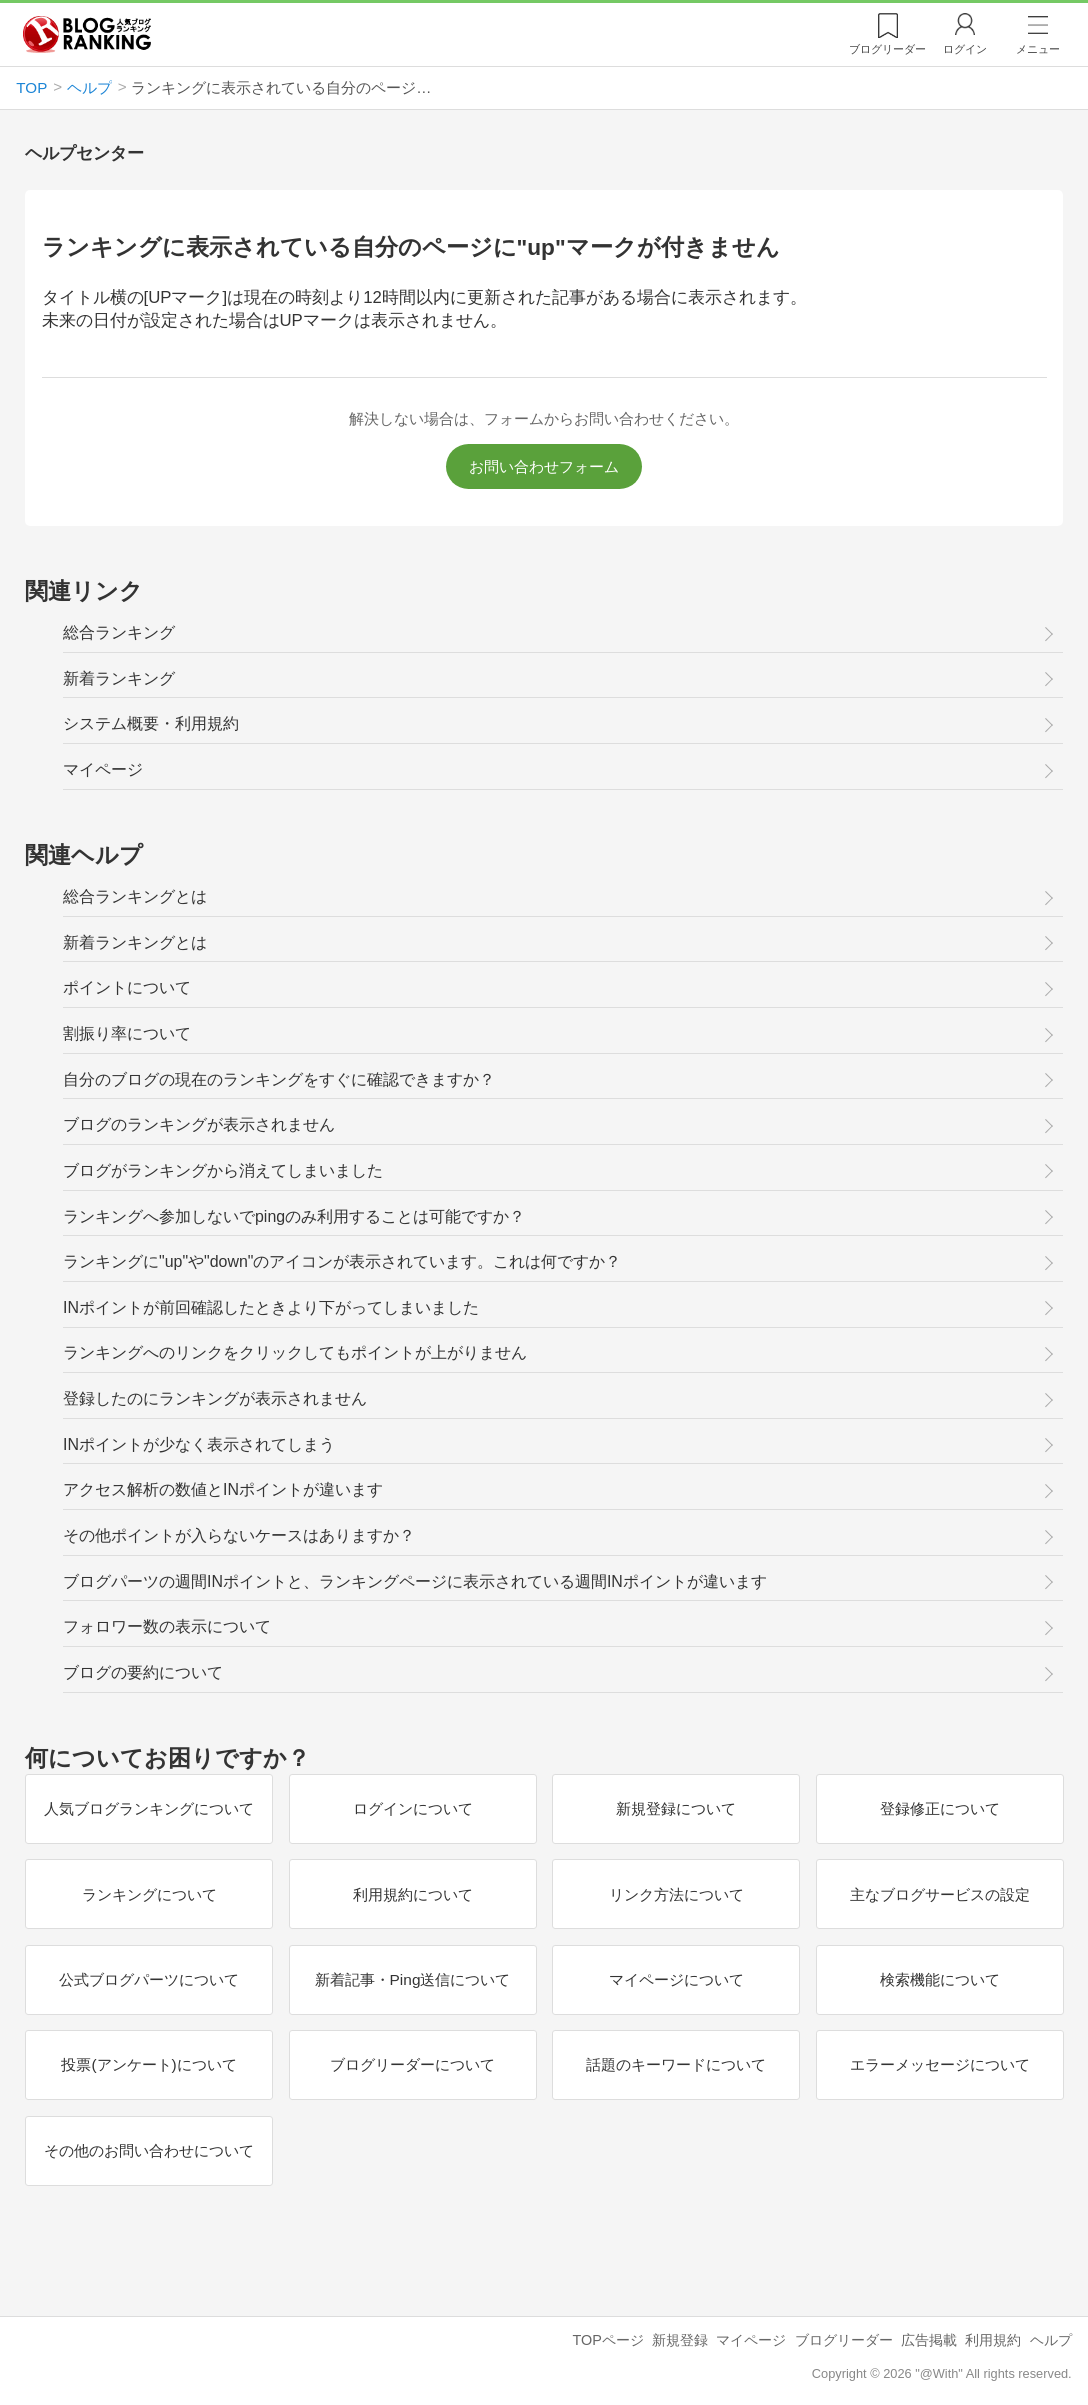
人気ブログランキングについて (149, 1808)
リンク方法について (675, 1894)
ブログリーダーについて (412, 2064)
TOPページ (607, 2340)
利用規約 (993, 2340)
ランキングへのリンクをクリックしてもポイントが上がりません (295, 1352)
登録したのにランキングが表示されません (215, 1398)
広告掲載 (929, 2340)
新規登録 (680, 2340)
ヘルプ (1051, 2340)
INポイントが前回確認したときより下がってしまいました (271, 1307)
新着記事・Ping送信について (412, 1979)
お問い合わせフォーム (544, 466)
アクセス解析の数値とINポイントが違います (223, 1489)
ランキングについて (148, 1894)
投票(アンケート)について (148, 2064)
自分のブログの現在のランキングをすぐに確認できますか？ (279, 1079)
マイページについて (675, 1979)
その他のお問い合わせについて (149, 2150)
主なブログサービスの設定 (939, 1894)
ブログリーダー (844, 2340)
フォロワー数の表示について (167, 1626)
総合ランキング (119, 632)
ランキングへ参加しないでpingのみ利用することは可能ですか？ (294, 1216)
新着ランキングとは (135, 942)
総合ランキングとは (135, 896)
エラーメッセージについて (939, 2064)
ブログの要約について (143, 1672)
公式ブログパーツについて (149, 1979)
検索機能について (939, 1979)
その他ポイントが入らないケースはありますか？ (239, 1535)
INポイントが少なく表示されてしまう (199, 1444)
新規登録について (676, 1808)
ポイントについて (127, 987)
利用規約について (412, 1894)
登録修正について (939, 1808)
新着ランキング (119, 678)
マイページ (103, 769)
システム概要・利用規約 (151, 723)
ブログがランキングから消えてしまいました (223, 1170)
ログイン (965, 49)
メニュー (1038, 49)
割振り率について (127, 1033)
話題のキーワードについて (676, 2064)
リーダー (887, 49)
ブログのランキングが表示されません (199, 1124)
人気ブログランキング (87, 34)
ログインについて (412, 1808)
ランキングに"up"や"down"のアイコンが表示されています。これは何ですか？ (342, 1261)
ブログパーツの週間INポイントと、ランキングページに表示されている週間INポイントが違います (415, 1581)
